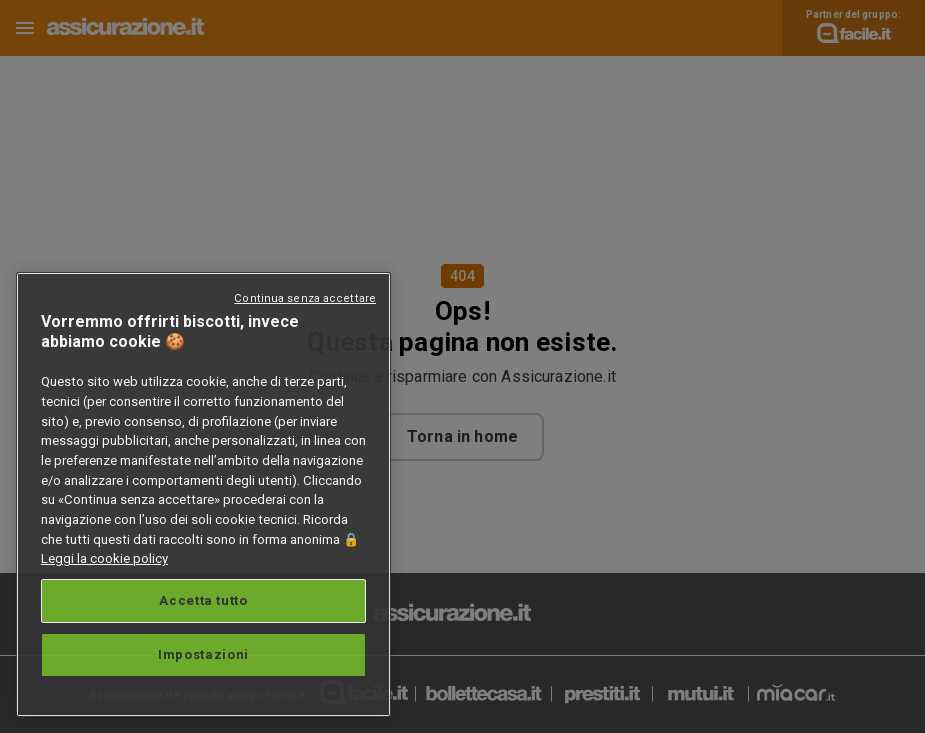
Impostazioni (203, 654)
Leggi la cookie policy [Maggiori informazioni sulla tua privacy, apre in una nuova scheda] (104, 558)
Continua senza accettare (305, 298)
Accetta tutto (203, 600)
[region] (203, 494)
